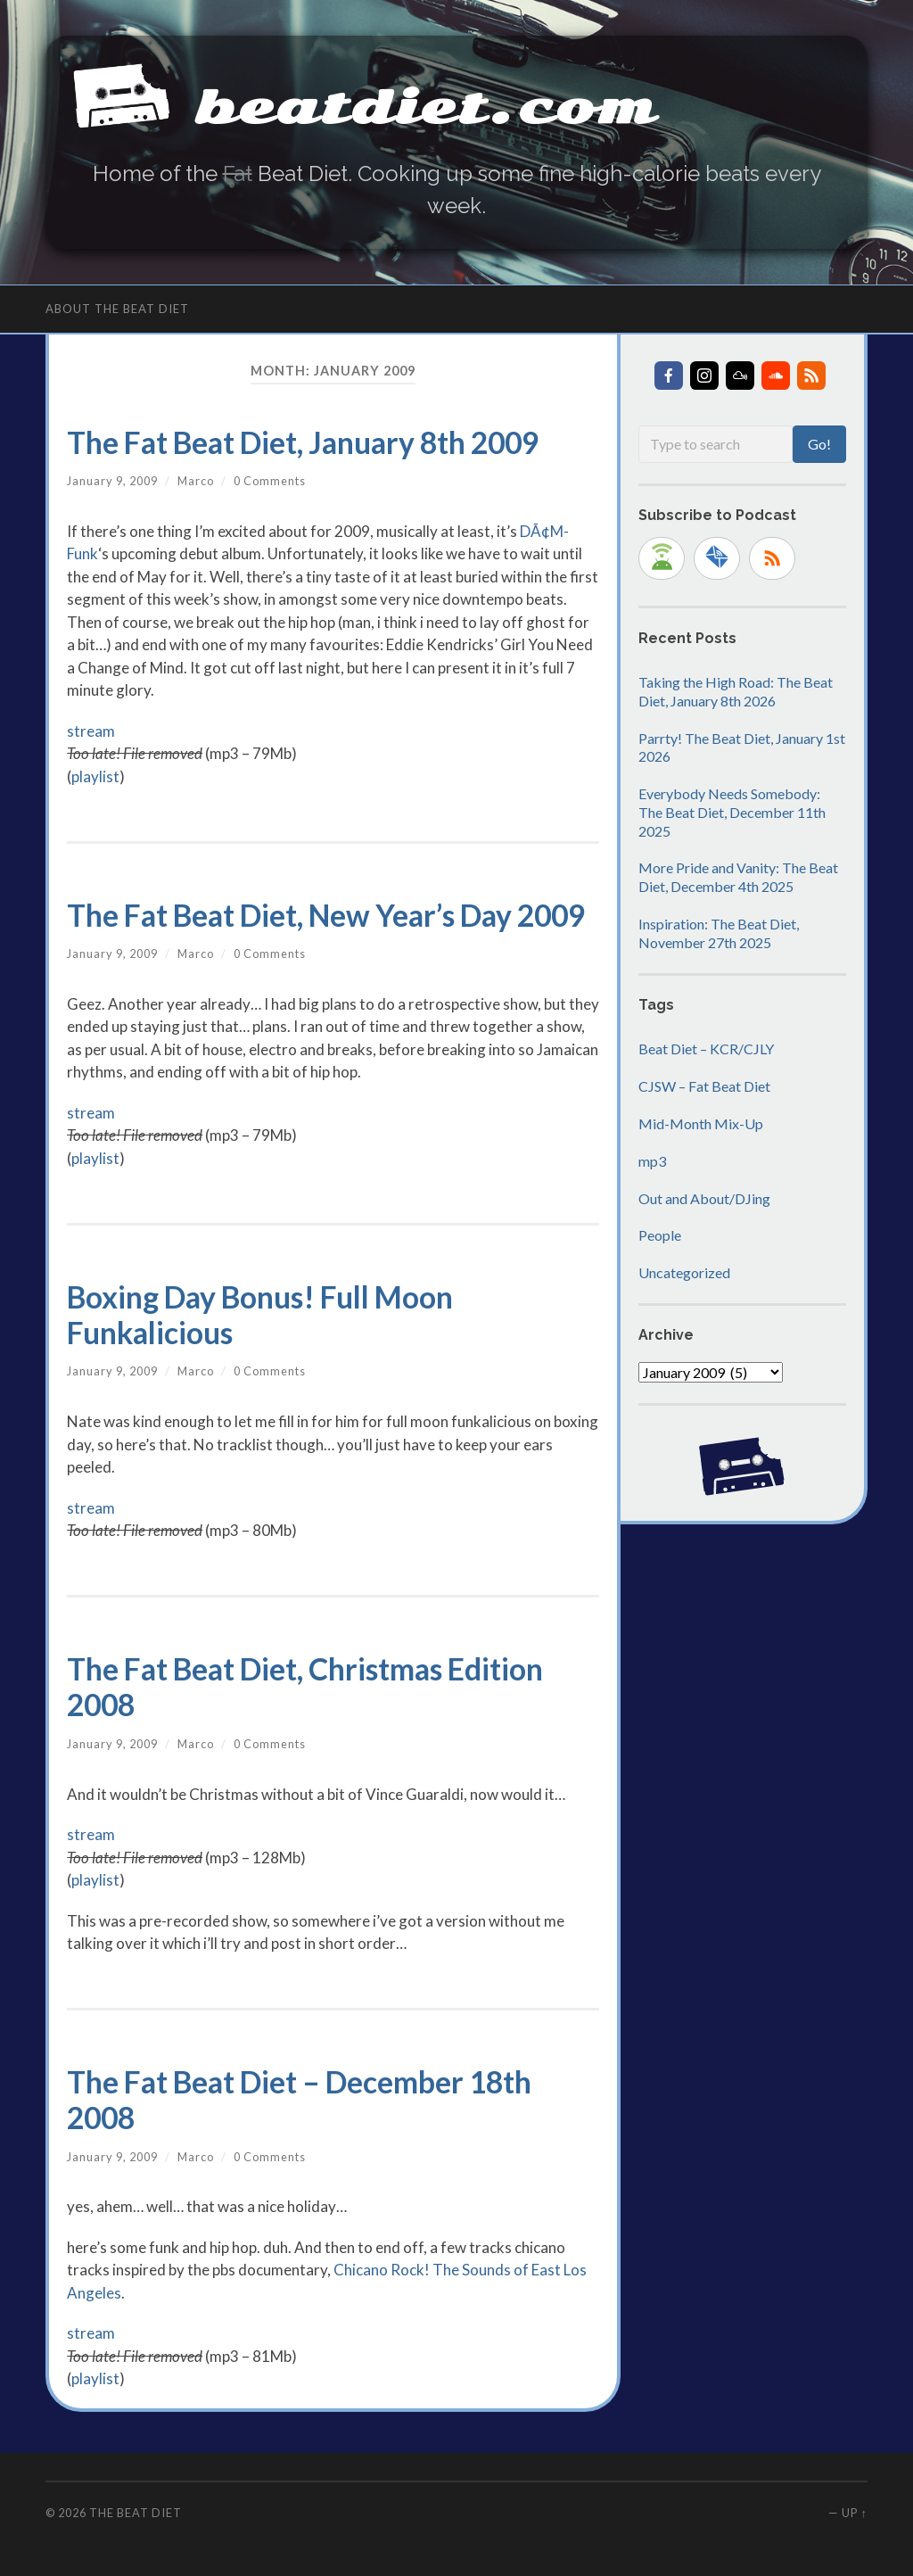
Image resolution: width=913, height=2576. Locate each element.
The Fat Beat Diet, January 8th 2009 (303, 442)
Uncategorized (684, 1272)
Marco (195, 481)
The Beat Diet (135, 2513)
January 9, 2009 (112, 481)
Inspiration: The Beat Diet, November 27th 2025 (718, 933)
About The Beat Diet (117, 308)
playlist (95, 776)
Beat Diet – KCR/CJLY (706, 1048)
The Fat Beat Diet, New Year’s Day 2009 (326, 915)
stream (91, 731)
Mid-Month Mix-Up (700, 1123)
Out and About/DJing (704, 1198)
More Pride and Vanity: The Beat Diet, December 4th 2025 (738, 877)
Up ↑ (854, 2513)
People (659, 1234)
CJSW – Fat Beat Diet (704, 1085)
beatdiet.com (425, 107)
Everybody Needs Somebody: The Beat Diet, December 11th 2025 (732, 812)
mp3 (652, 1160)
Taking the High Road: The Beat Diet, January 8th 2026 (735, 691)
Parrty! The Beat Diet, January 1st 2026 (741, 747)
